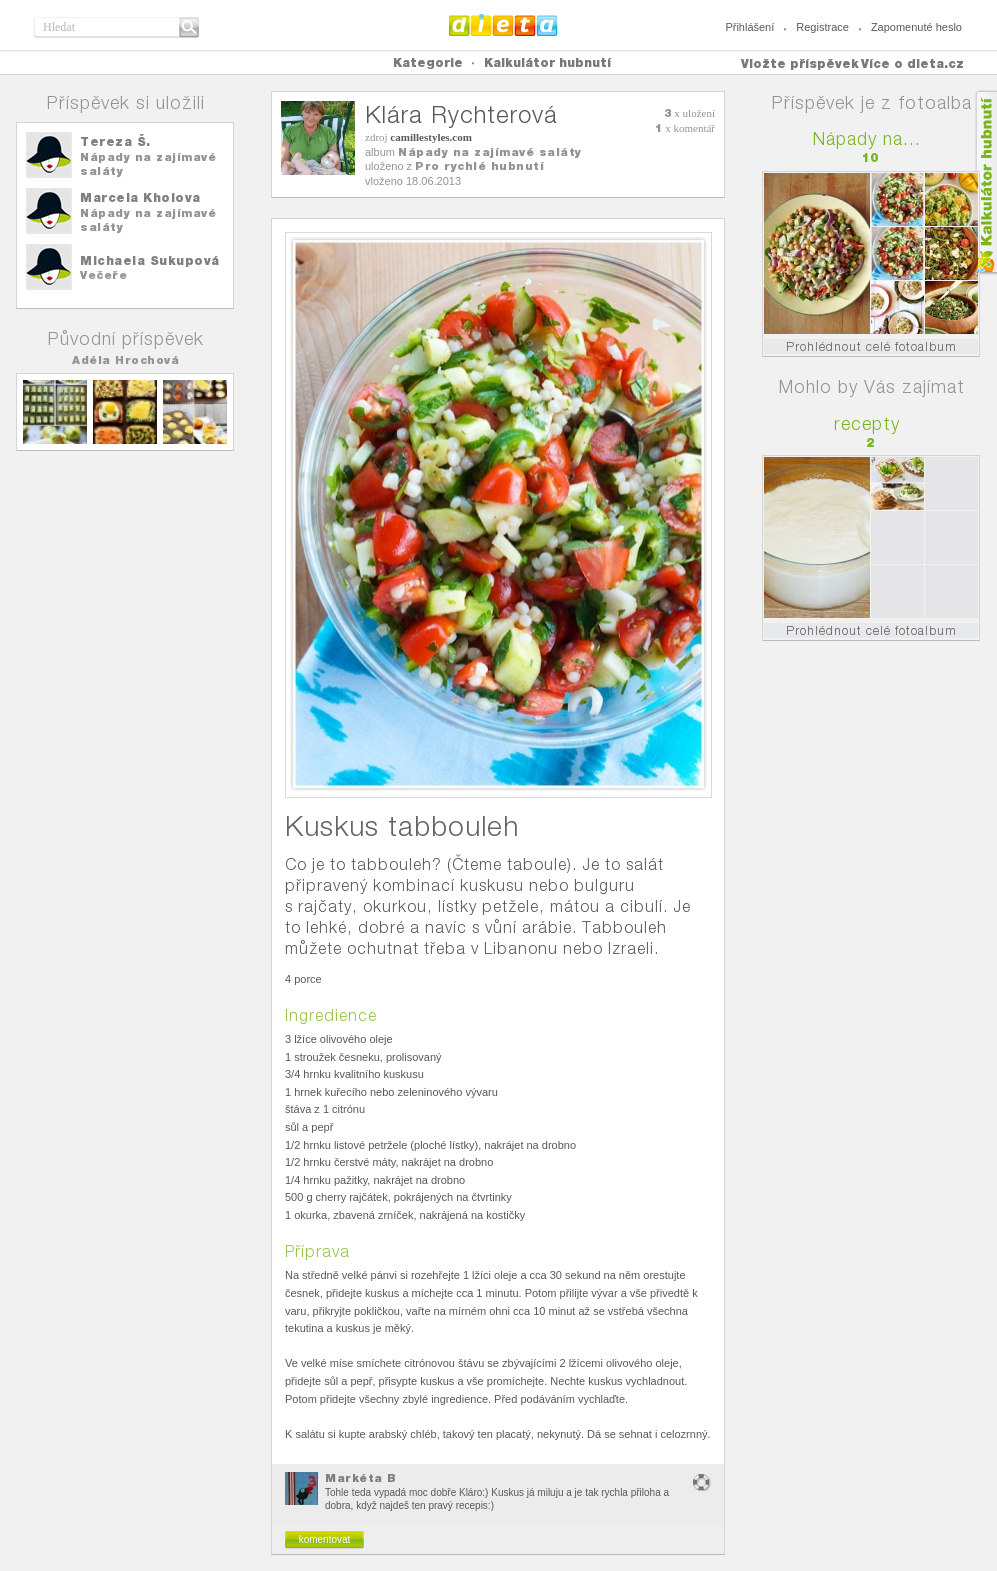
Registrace (822, 27)
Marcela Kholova (140, 197)
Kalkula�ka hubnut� (985, 182)
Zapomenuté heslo (916, 27)
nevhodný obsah (702, 1482)
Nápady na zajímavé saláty (490, 152)
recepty (867, 423)
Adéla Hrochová (125, 360)
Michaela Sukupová (150, 260)
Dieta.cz (503, 25)
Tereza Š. (115, 141)
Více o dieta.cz (912, 63)
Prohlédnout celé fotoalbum (871, 346)
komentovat (325, 1539)
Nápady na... (867, 138)
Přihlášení (749, 27)
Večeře (103, 275)
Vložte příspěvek (800, 63)
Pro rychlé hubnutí (479, 166)
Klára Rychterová (461, 114)
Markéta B (361, 1478)
